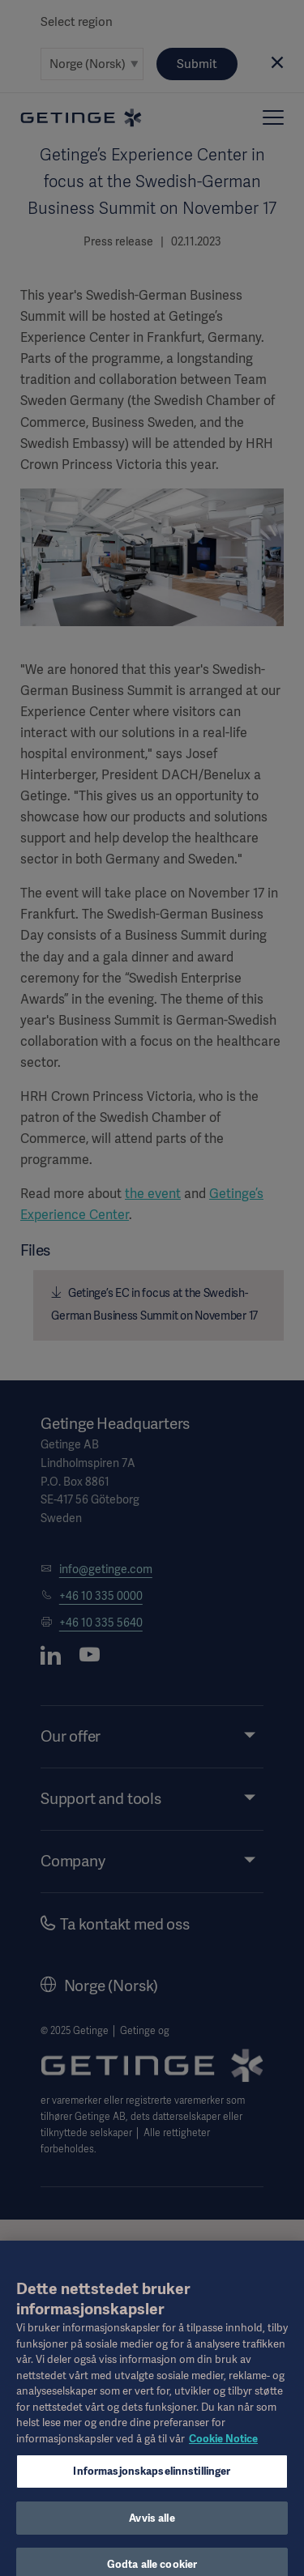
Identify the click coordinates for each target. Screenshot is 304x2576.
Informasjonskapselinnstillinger (151, 2481)
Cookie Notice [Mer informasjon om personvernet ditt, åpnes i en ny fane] (223, 2447)
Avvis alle (151, 2528)
